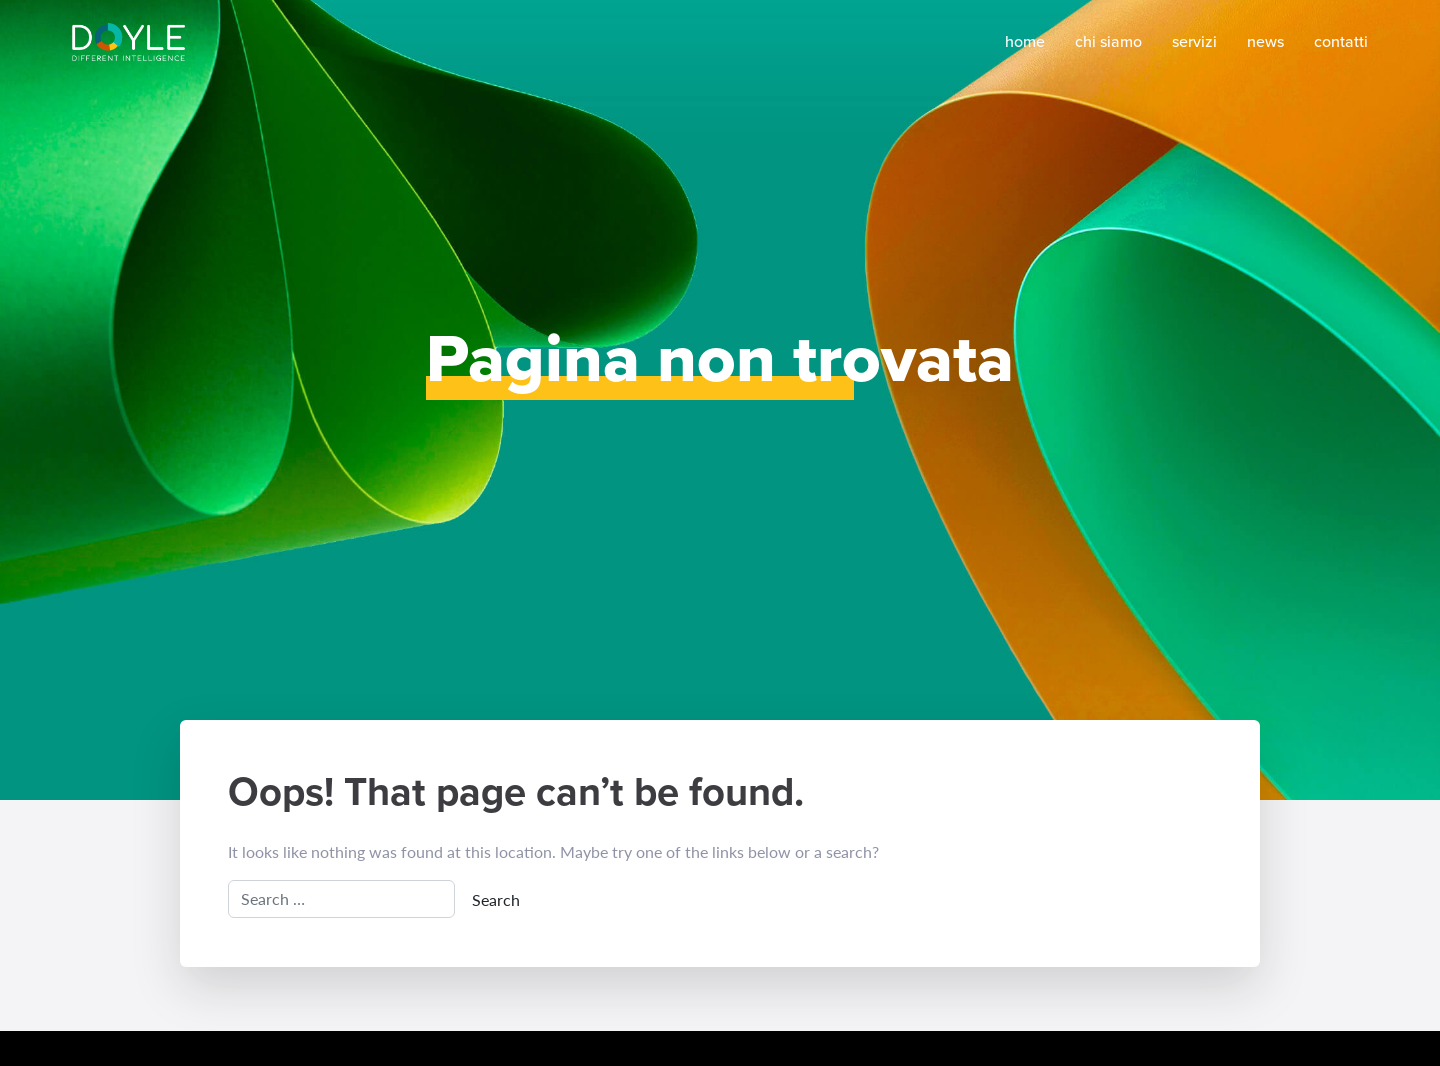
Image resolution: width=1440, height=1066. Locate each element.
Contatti (1341, 41)
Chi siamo (1108, 41)
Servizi (1194, 41)
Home (1025, 41)
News (1265, 41)
